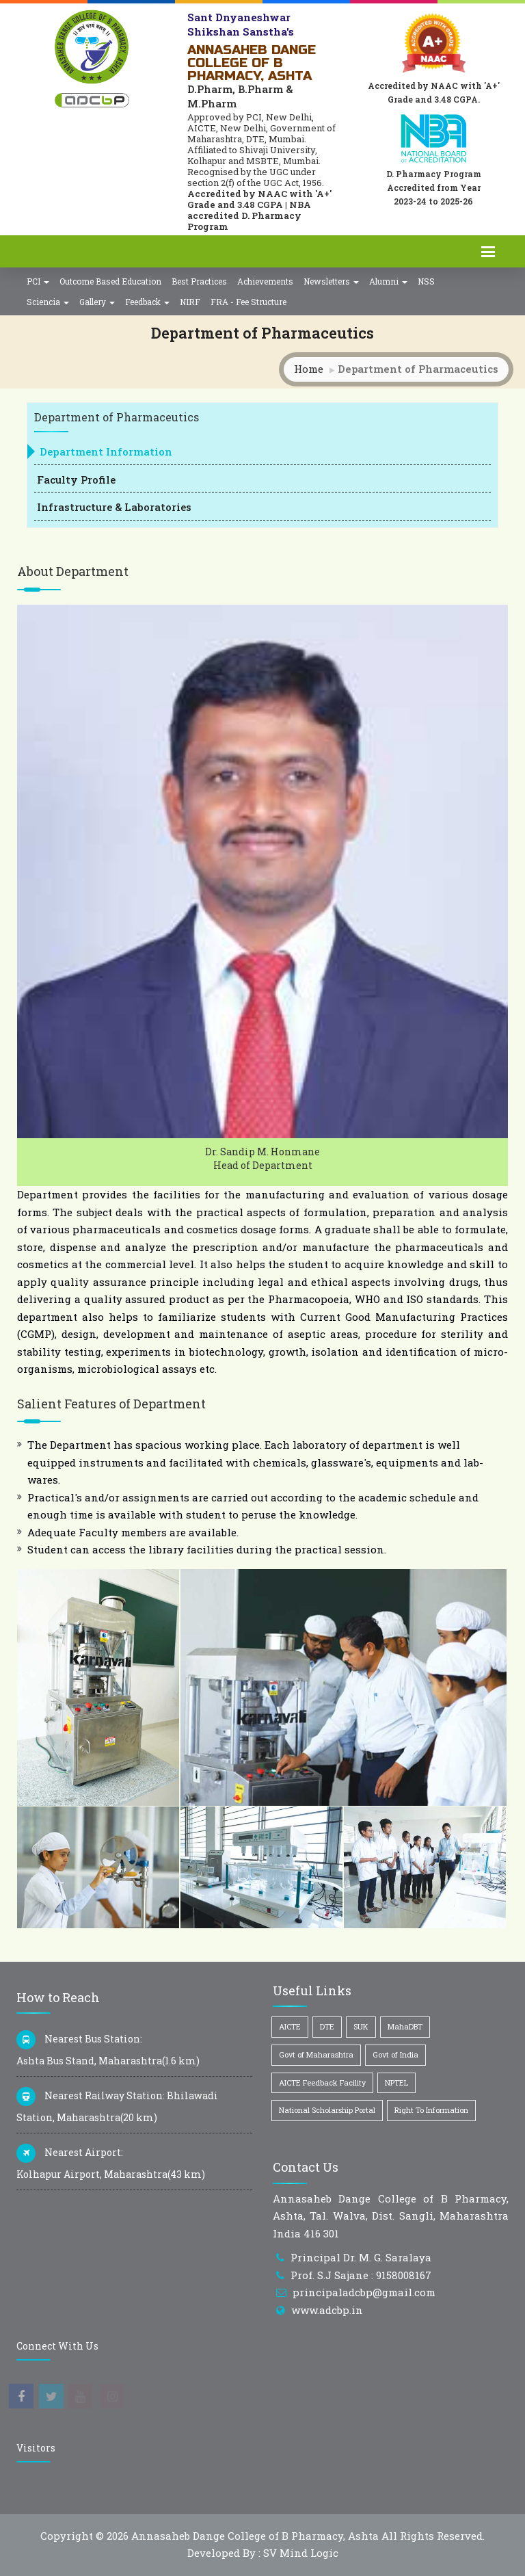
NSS (426, 281)
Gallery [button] (97, 301)
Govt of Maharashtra (316, 2054)
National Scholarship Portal (327, 2110)
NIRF (190, 301)
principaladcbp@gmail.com (364, 2292)
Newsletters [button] (331, 281)
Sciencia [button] (48, 301)
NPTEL (396, 2082)
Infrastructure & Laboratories (114, 507)
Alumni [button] (388, 281)
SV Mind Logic (300, 2553)
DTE (327, 2026)
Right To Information (431, 2110)
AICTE (290, 2026)
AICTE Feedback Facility (322, 2082)
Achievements (265, 281)
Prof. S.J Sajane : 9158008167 (361, 2275)
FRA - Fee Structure (248, 301)
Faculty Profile (76, 479)
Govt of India (395, 2054)
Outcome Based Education (110, 281)
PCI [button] (38, 281)
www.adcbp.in (327, 2310)
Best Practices (199, 281)
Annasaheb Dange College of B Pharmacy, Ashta (255, 2535)
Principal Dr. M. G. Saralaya (361, 2257)
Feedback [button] (147, 301)
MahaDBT (405, 2026)
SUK (360, 2026)
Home (308, 369)
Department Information (106, 451)
